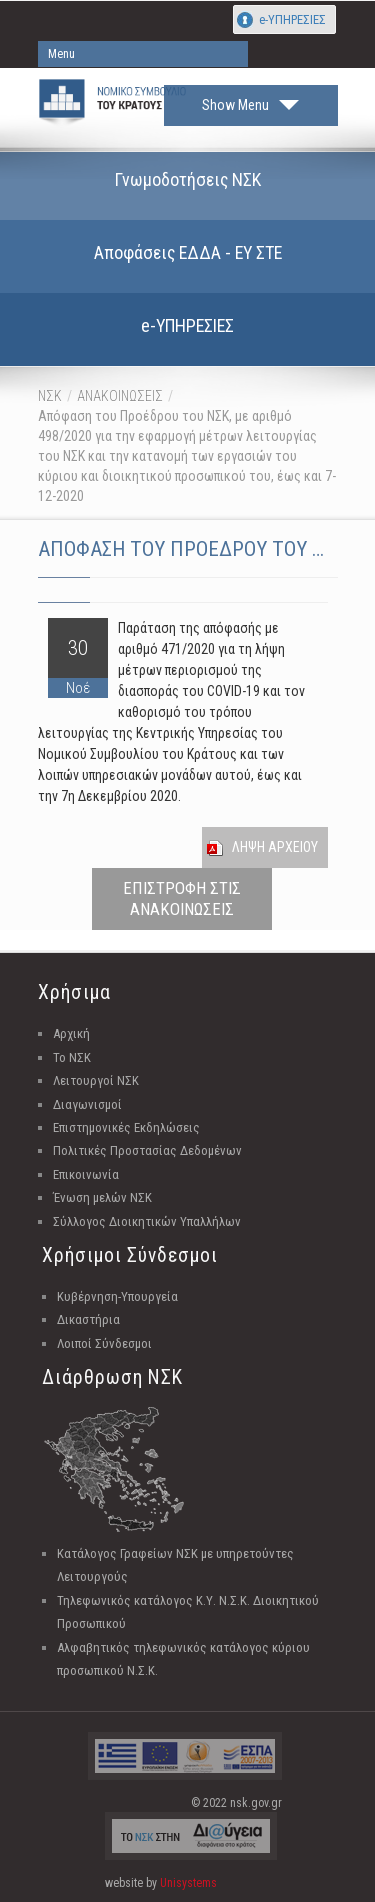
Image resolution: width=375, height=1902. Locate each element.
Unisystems (188, 1883)
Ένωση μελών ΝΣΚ (102, 1197)
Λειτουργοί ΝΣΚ (96, 1080)
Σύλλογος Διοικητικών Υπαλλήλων (147, 1221)
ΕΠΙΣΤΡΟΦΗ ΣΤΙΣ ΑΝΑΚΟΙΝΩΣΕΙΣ (182, 898)
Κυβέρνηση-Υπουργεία (117, 1296)
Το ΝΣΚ (72, 1057)
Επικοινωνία (86, 1174)
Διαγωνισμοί (87, 1104)
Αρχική (71, 1033)
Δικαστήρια (88, 1319)
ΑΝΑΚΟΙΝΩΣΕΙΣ (120, 396)
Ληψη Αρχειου (275, 847)
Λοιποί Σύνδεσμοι (104, 1343)
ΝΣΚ (50, 396)
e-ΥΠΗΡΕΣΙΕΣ (292, 19)
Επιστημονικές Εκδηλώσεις (126, 1127)
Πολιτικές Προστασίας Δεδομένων (147, 1150)
